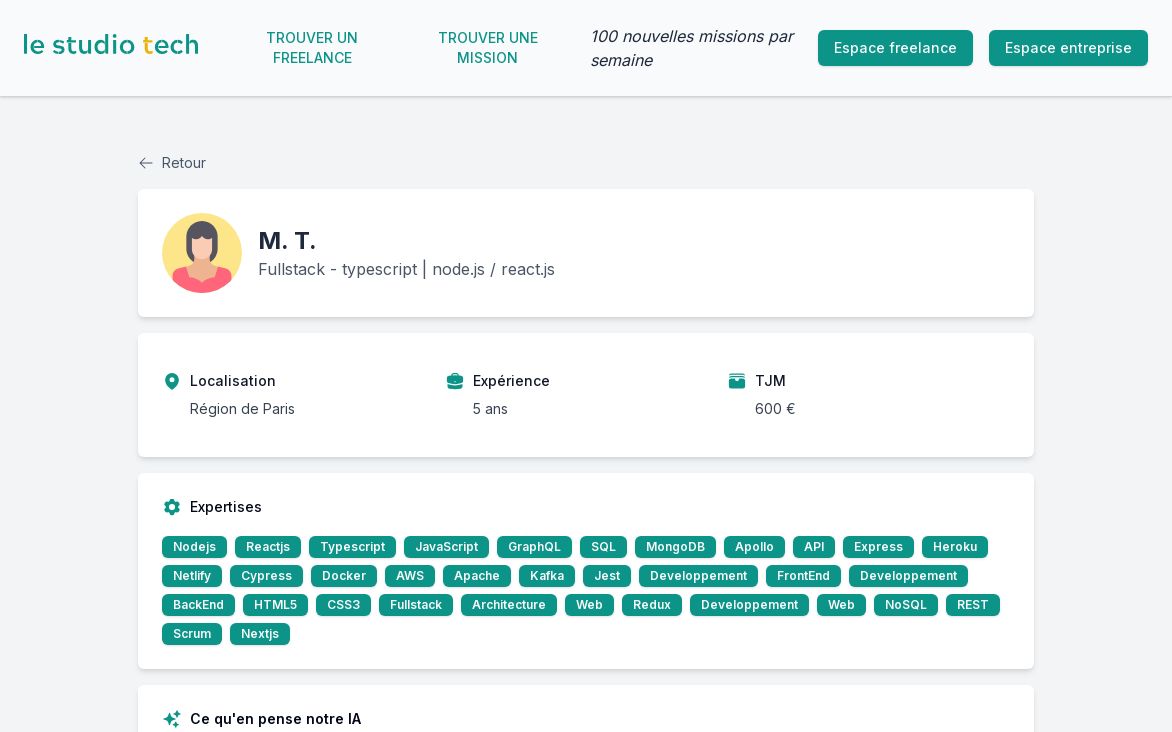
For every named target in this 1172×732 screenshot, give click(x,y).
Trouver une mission (488, 47)
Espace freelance (895, 47)
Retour (172, 162)
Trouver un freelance (312, 47)
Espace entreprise (1068, 47)
